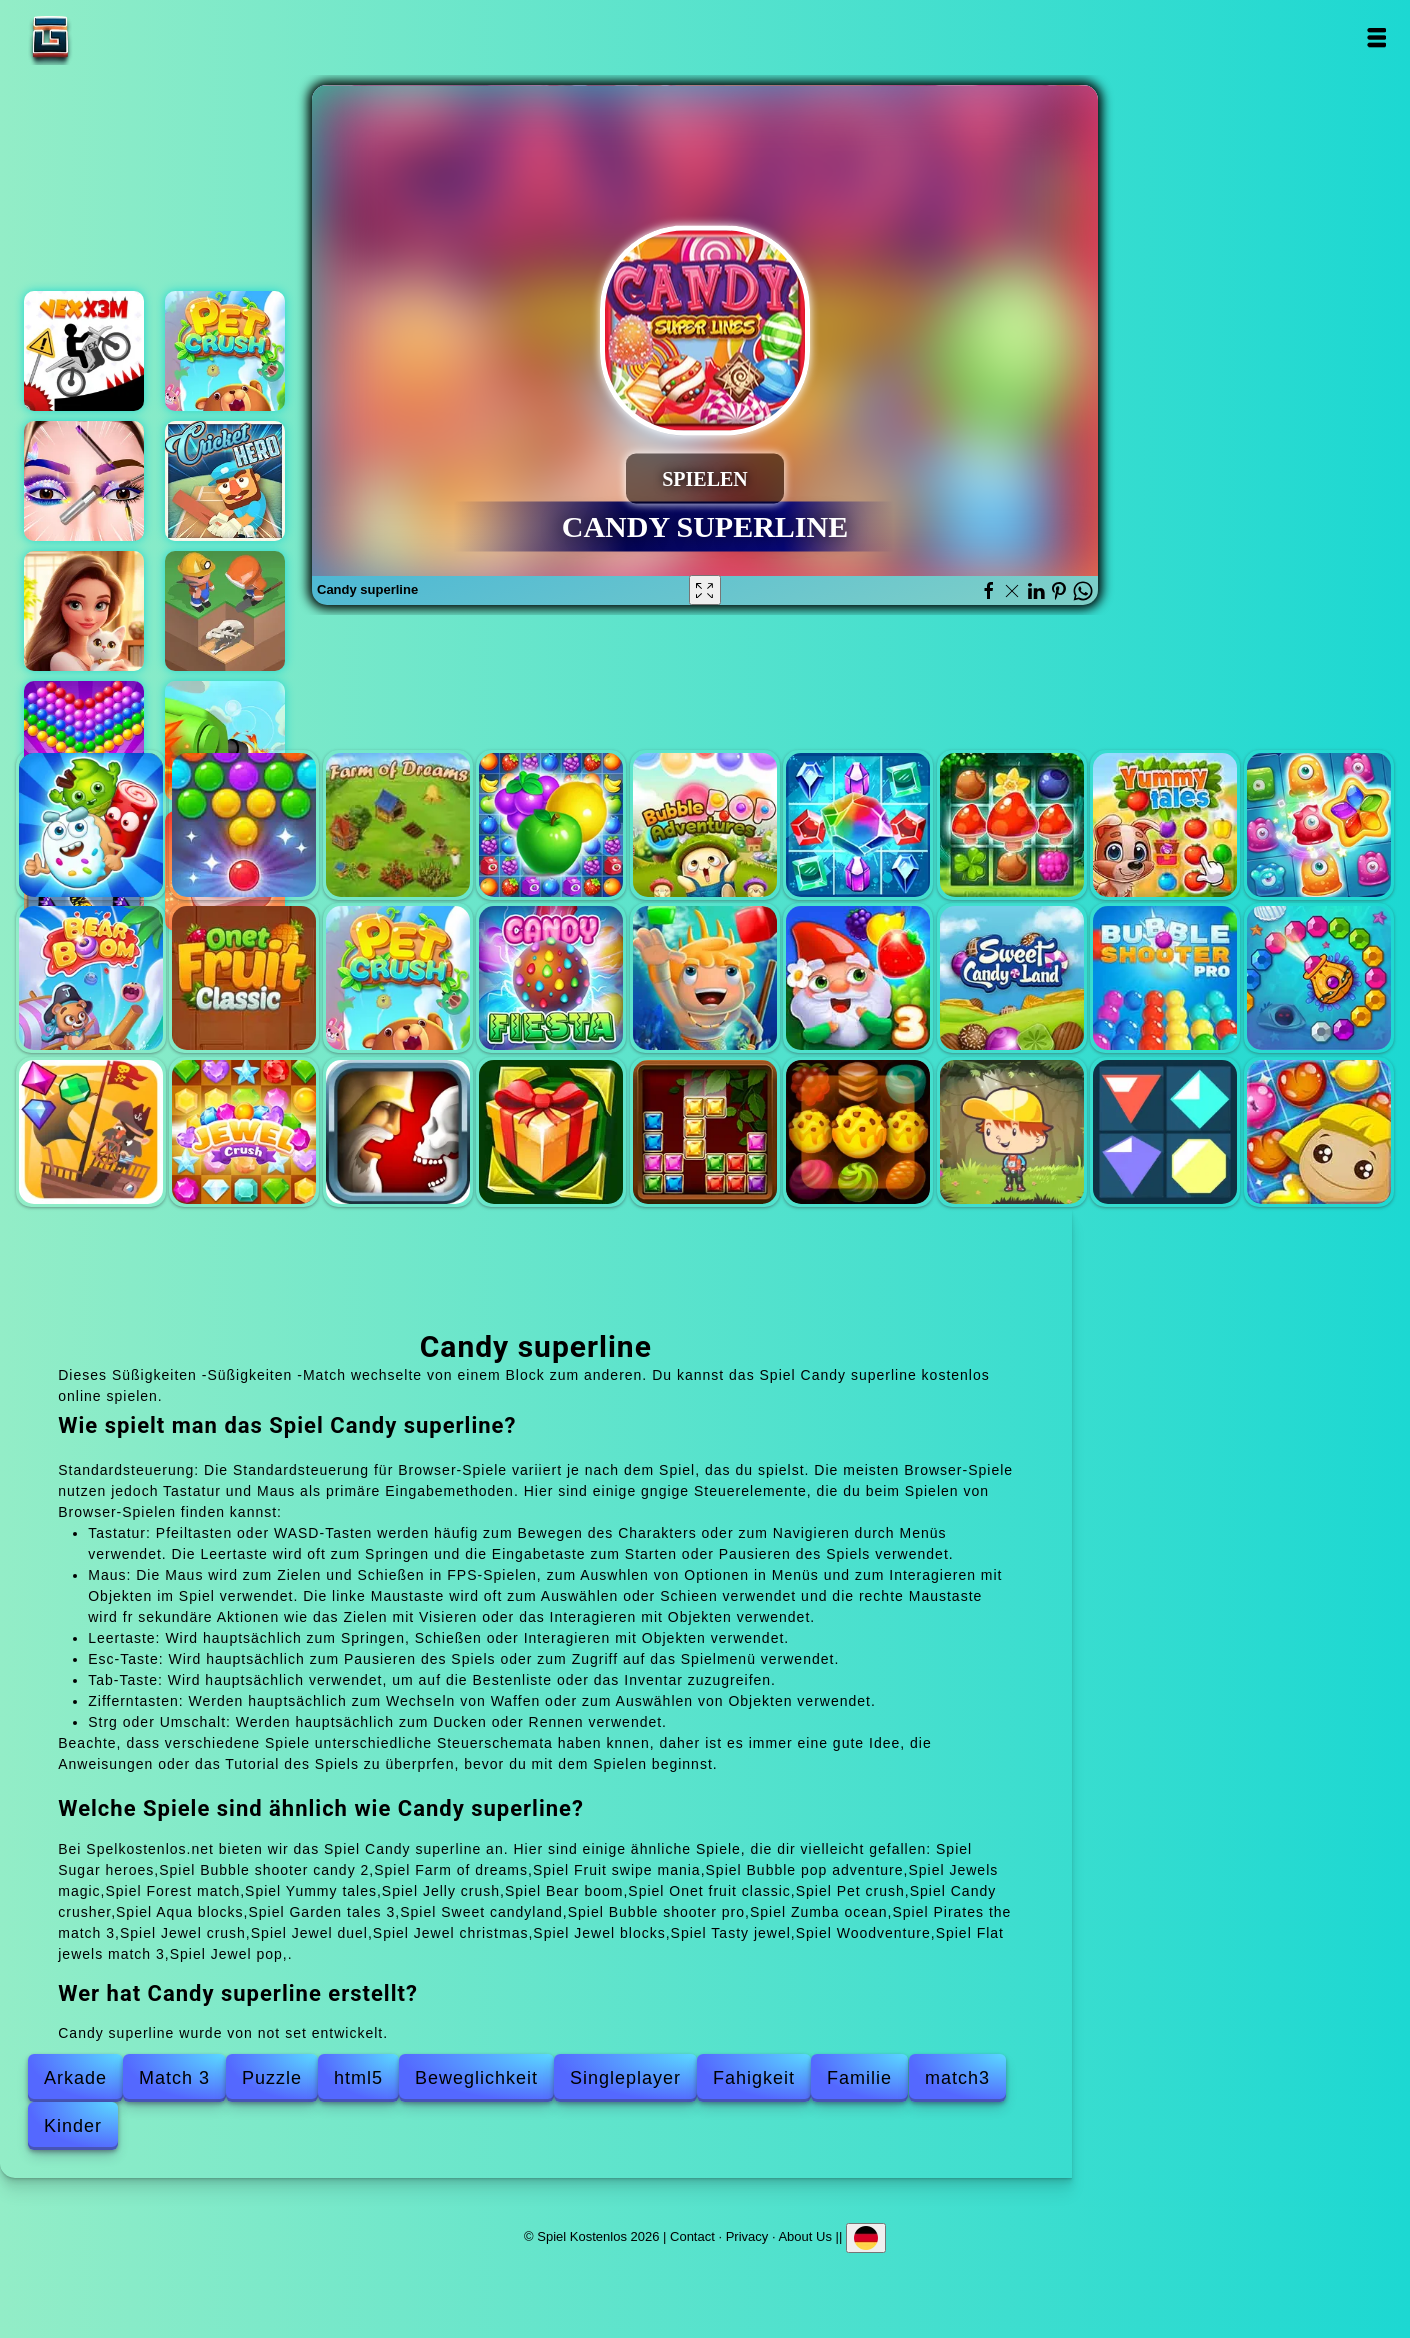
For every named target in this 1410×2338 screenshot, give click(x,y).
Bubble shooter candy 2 (244, 825)
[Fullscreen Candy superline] (705, 590)
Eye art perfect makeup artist (84, 481)
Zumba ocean (1319, 978)
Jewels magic (858, 825)
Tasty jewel (858, 1132)
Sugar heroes (91, 825)
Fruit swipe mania (551, 825)
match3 (957, 2078)
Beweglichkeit (476, 2078)
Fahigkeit (754, 2078)
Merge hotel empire (84, 611)
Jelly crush (1319, 825)
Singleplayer (625, 2078)
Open (1376, 37)
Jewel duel (398, 1132)
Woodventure (1012, 1132)
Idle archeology (225, 611)
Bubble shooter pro (1165, 978)
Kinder (73, 2126)
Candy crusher (551, 978)
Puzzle (272, 2078)
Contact (692, 2236)
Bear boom (91, 978)
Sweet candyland (1012, 978)
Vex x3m (84, 351)
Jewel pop (1319, 1132)
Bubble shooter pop (84, 741)
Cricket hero (225, 481)
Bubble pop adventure (705, 825)
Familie (859, 2078)
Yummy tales (1165, 825)
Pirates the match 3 (91, 1132)
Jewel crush (244, 1132)
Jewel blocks (705, 1132)
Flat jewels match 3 (1165, 1132)
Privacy (747, 2236)
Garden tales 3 (858, 978)
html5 (358, 2078)
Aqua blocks (705, 978)
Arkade (75, 2078)
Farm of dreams (398, 825)
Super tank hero (225, 741)
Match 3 (174, 2078)
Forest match (1012, 825)
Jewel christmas (551, 1132)
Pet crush (225, 351)
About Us (804, 2236)
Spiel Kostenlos (113, 37)
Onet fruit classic (244, 978)
